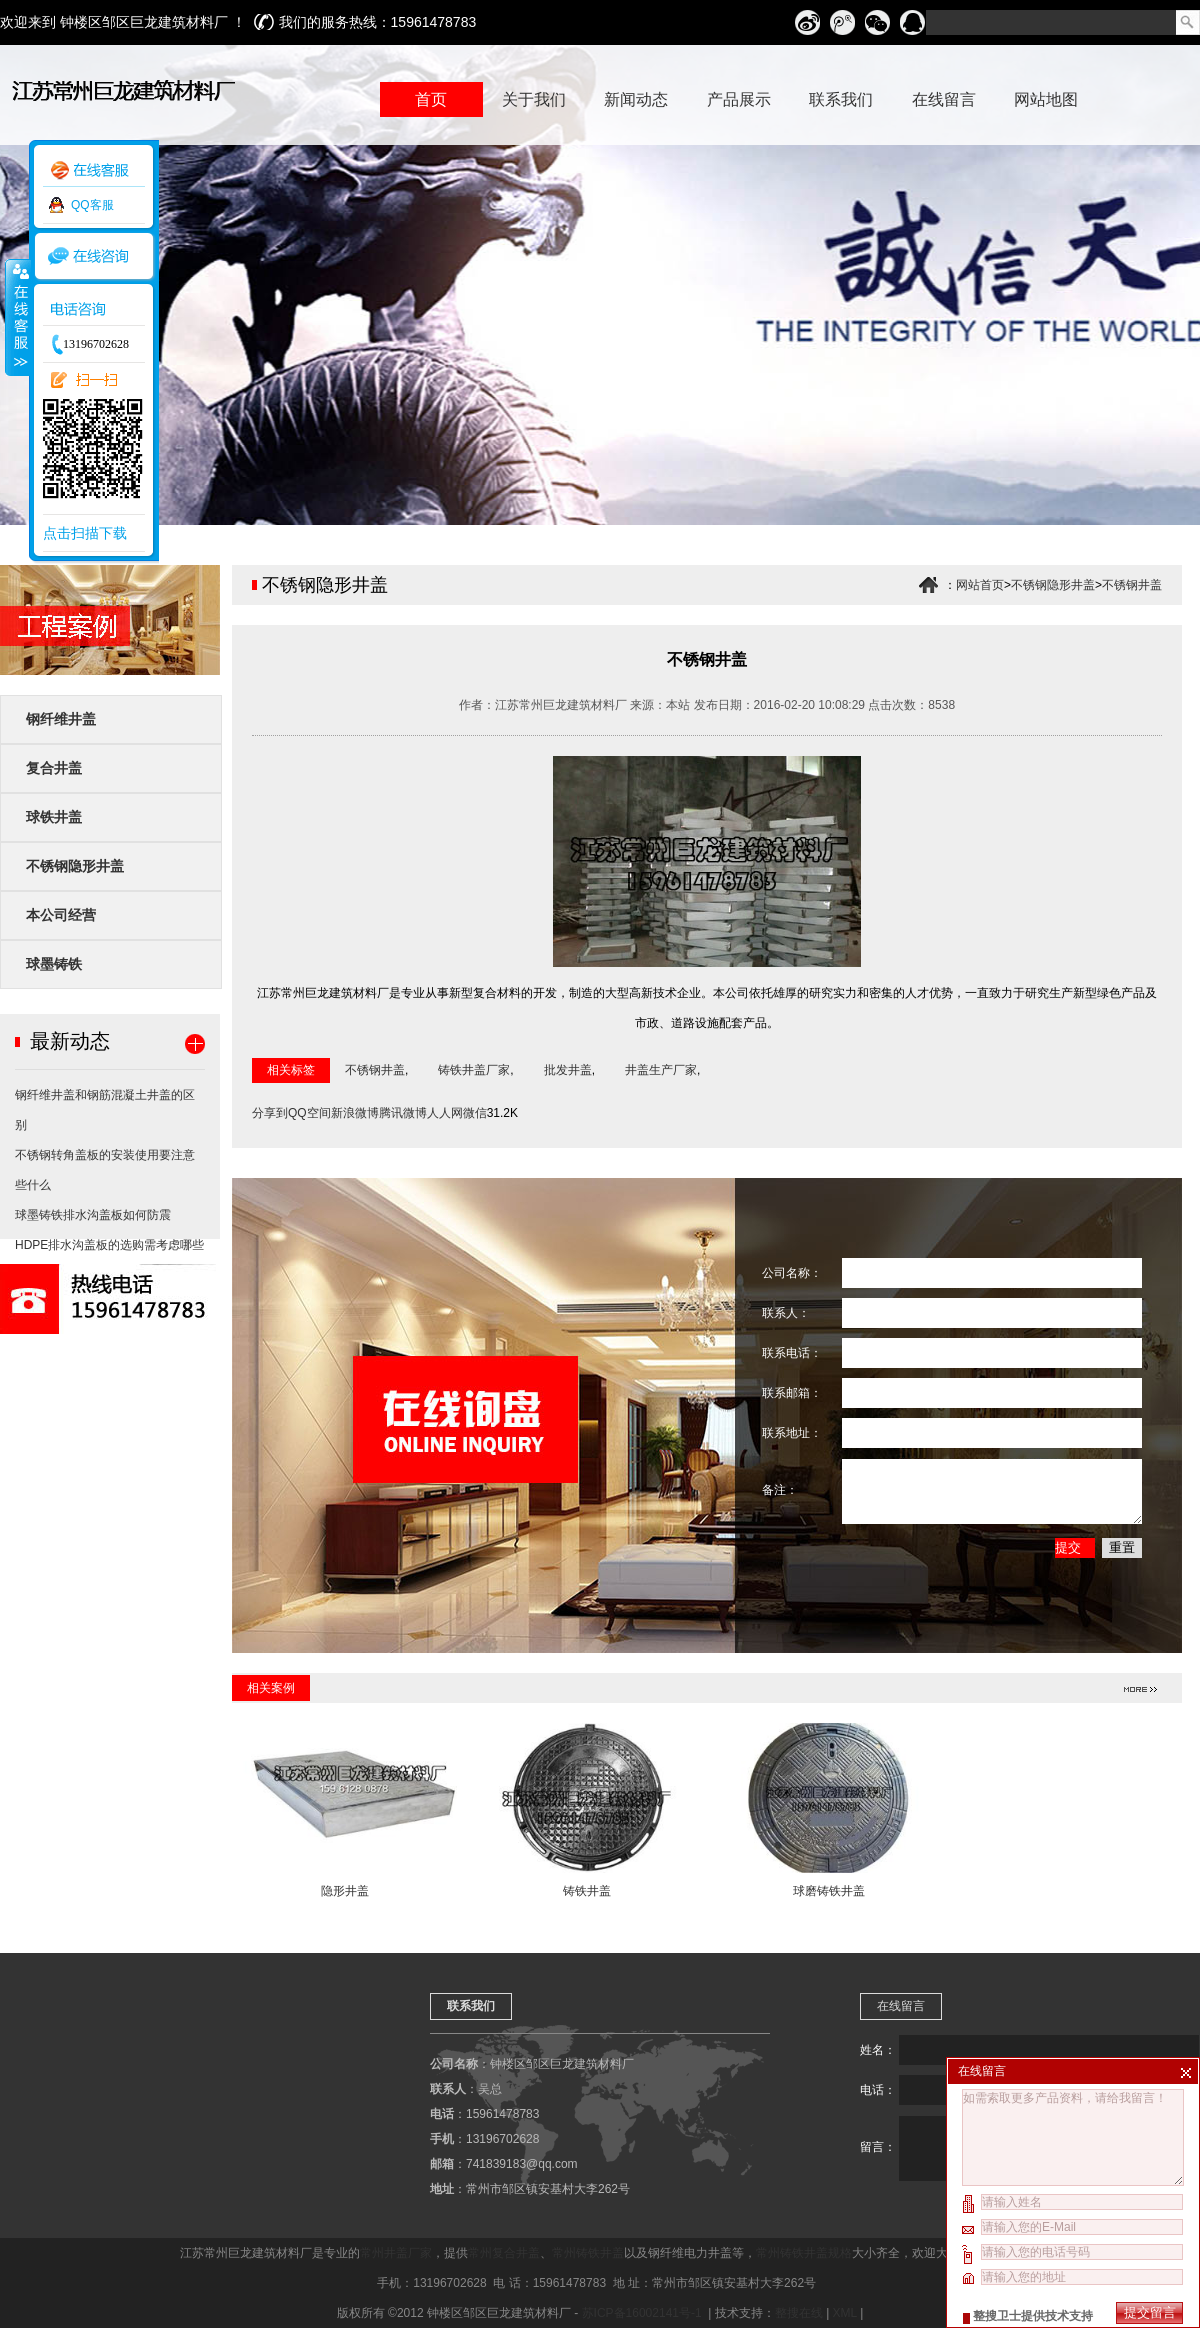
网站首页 (980, 585)
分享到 (270, 1113)
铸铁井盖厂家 (474, 1070)
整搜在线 (799, 2313)
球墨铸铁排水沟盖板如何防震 (93, 1215)
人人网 (445, 1113)
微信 (475, 1113)
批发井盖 (568, 1070)
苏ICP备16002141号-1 (643, 2313)
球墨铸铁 (54, 964)
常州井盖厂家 (396, 2253)
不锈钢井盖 (1132, 585)
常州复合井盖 (504, 2253)
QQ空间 (309, 1113)
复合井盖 (54, 768)
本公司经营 (61, 915)
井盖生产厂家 (661, 1070)
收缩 (17, 317)
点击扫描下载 (85, 533)
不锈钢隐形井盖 (75, 866)
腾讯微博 (403, 1113)
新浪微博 (355, 1113)
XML (845, 2313)
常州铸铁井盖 (588, 2253)
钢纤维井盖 (61, 719)
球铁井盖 (54, 817)
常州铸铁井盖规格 (804, 2253)
